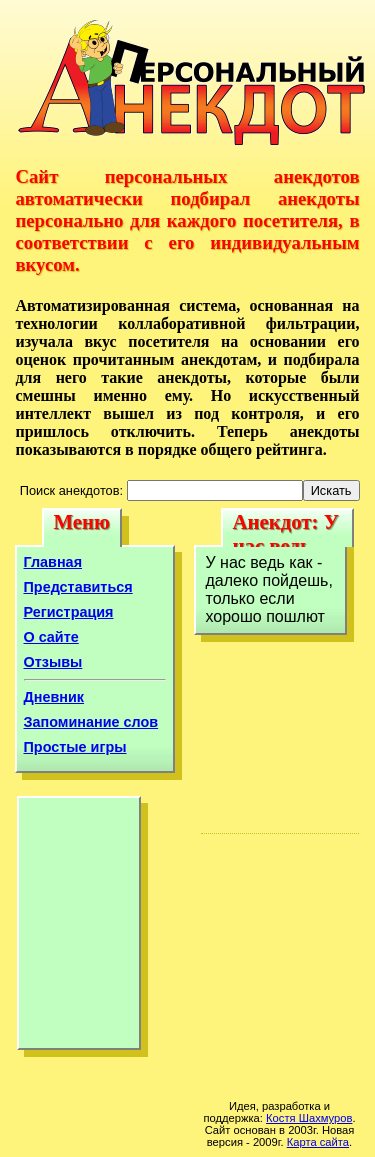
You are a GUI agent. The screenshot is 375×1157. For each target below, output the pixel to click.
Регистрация (69, 612)
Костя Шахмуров (309, 1118)
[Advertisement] (79, 928)
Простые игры (75, 747)
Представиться (78, 587)
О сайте (51, 637)
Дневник (54, 697)
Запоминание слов (91, 722)
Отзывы (53, 662)
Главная (53, 562)
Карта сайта (318, 1142)
